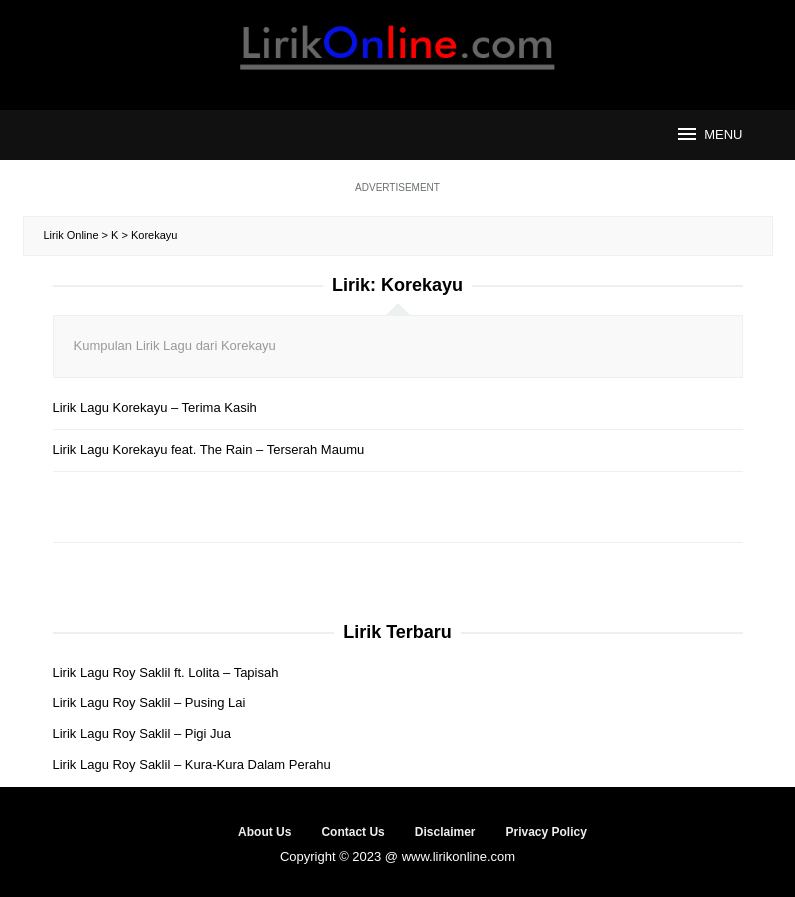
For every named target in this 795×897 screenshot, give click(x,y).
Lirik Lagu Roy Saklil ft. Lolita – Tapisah (166, 672)
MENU (708, 134)
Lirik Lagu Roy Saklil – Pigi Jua (142, 733)
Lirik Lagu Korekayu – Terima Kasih (155, 407)
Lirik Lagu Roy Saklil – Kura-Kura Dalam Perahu (192, 764)
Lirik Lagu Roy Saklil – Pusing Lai (149, 702)
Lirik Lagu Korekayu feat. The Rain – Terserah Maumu (209, 449)
